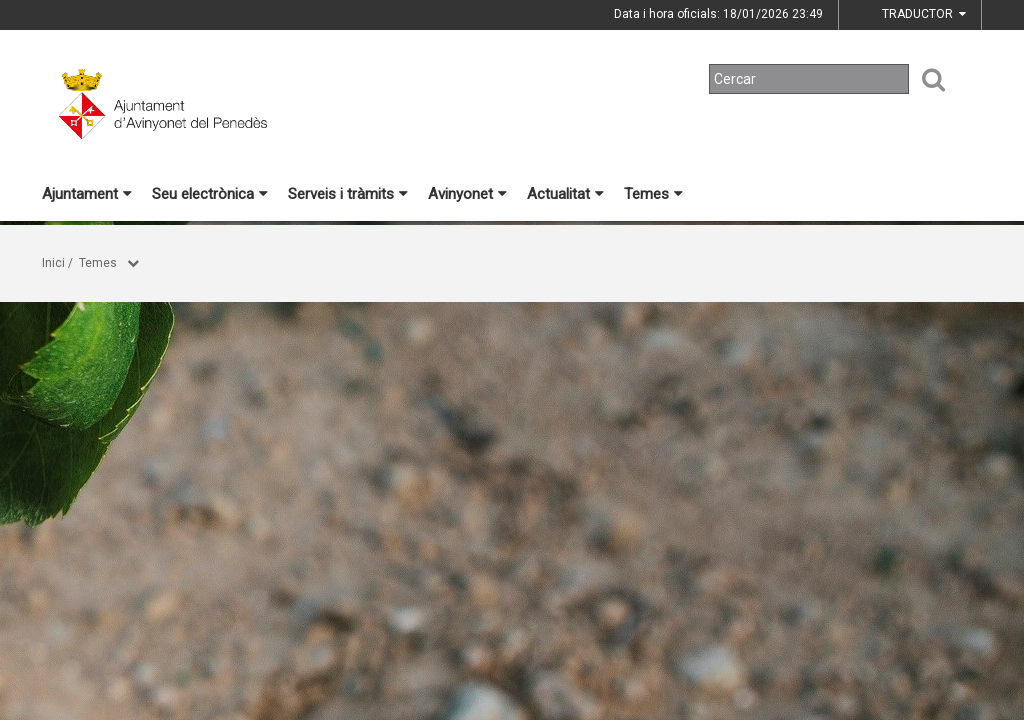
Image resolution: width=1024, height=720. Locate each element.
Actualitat (565, 194)
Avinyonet (467, 194)
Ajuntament (87, 194)
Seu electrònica (210, 194)
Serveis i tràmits (348, 194)
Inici (53, 263)
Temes (653, 194)
